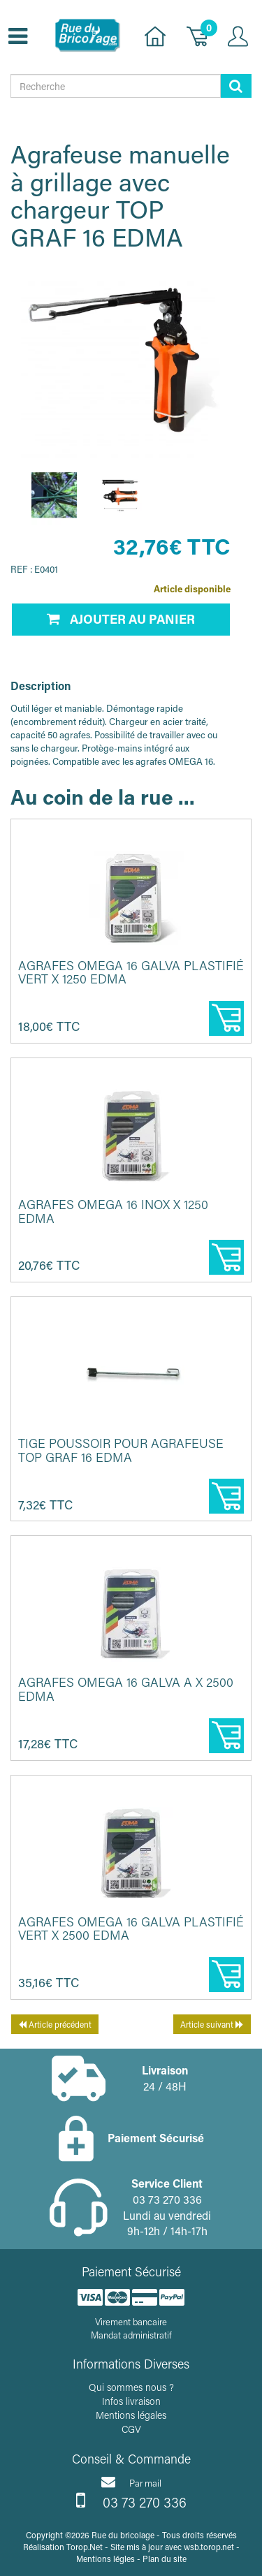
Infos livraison (131, 2401)
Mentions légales (131, 2415)
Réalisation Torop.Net (63, 2546)
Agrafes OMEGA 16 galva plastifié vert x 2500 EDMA (131, 1928)
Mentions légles (105, 2558)
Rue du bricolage (123, 2534)
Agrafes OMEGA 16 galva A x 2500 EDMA (125, 1689)
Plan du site (165, 2558)
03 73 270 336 (131, 2500)
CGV (131, 2429)
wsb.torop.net (209, 2546)
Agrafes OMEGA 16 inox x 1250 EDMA (113, 1211)
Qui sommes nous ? (131, 2387)
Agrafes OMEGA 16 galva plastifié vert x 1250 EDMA (131, 972)
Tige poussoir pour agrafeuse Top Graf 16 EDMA (121, 1450)
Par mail (131, 2482)
